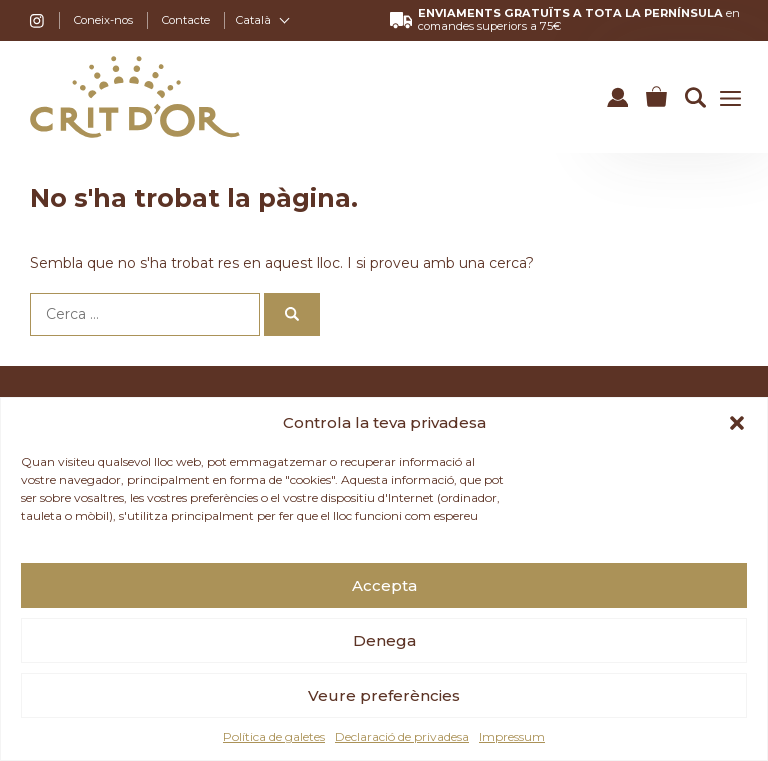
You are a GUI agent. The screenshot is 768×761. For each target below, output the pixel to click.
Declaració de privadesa (402, 736)
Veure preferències (384, 695)
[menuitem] (262, 21)
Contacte (186, 20)
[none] (262, 21)
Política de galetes (274, 736)
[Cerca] (292, 314)
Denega (384, 640)
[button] (737, 423)
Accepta (384, 585)
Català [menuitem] (253, 20)
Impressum (512, 736)
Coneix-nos (103, 20)
